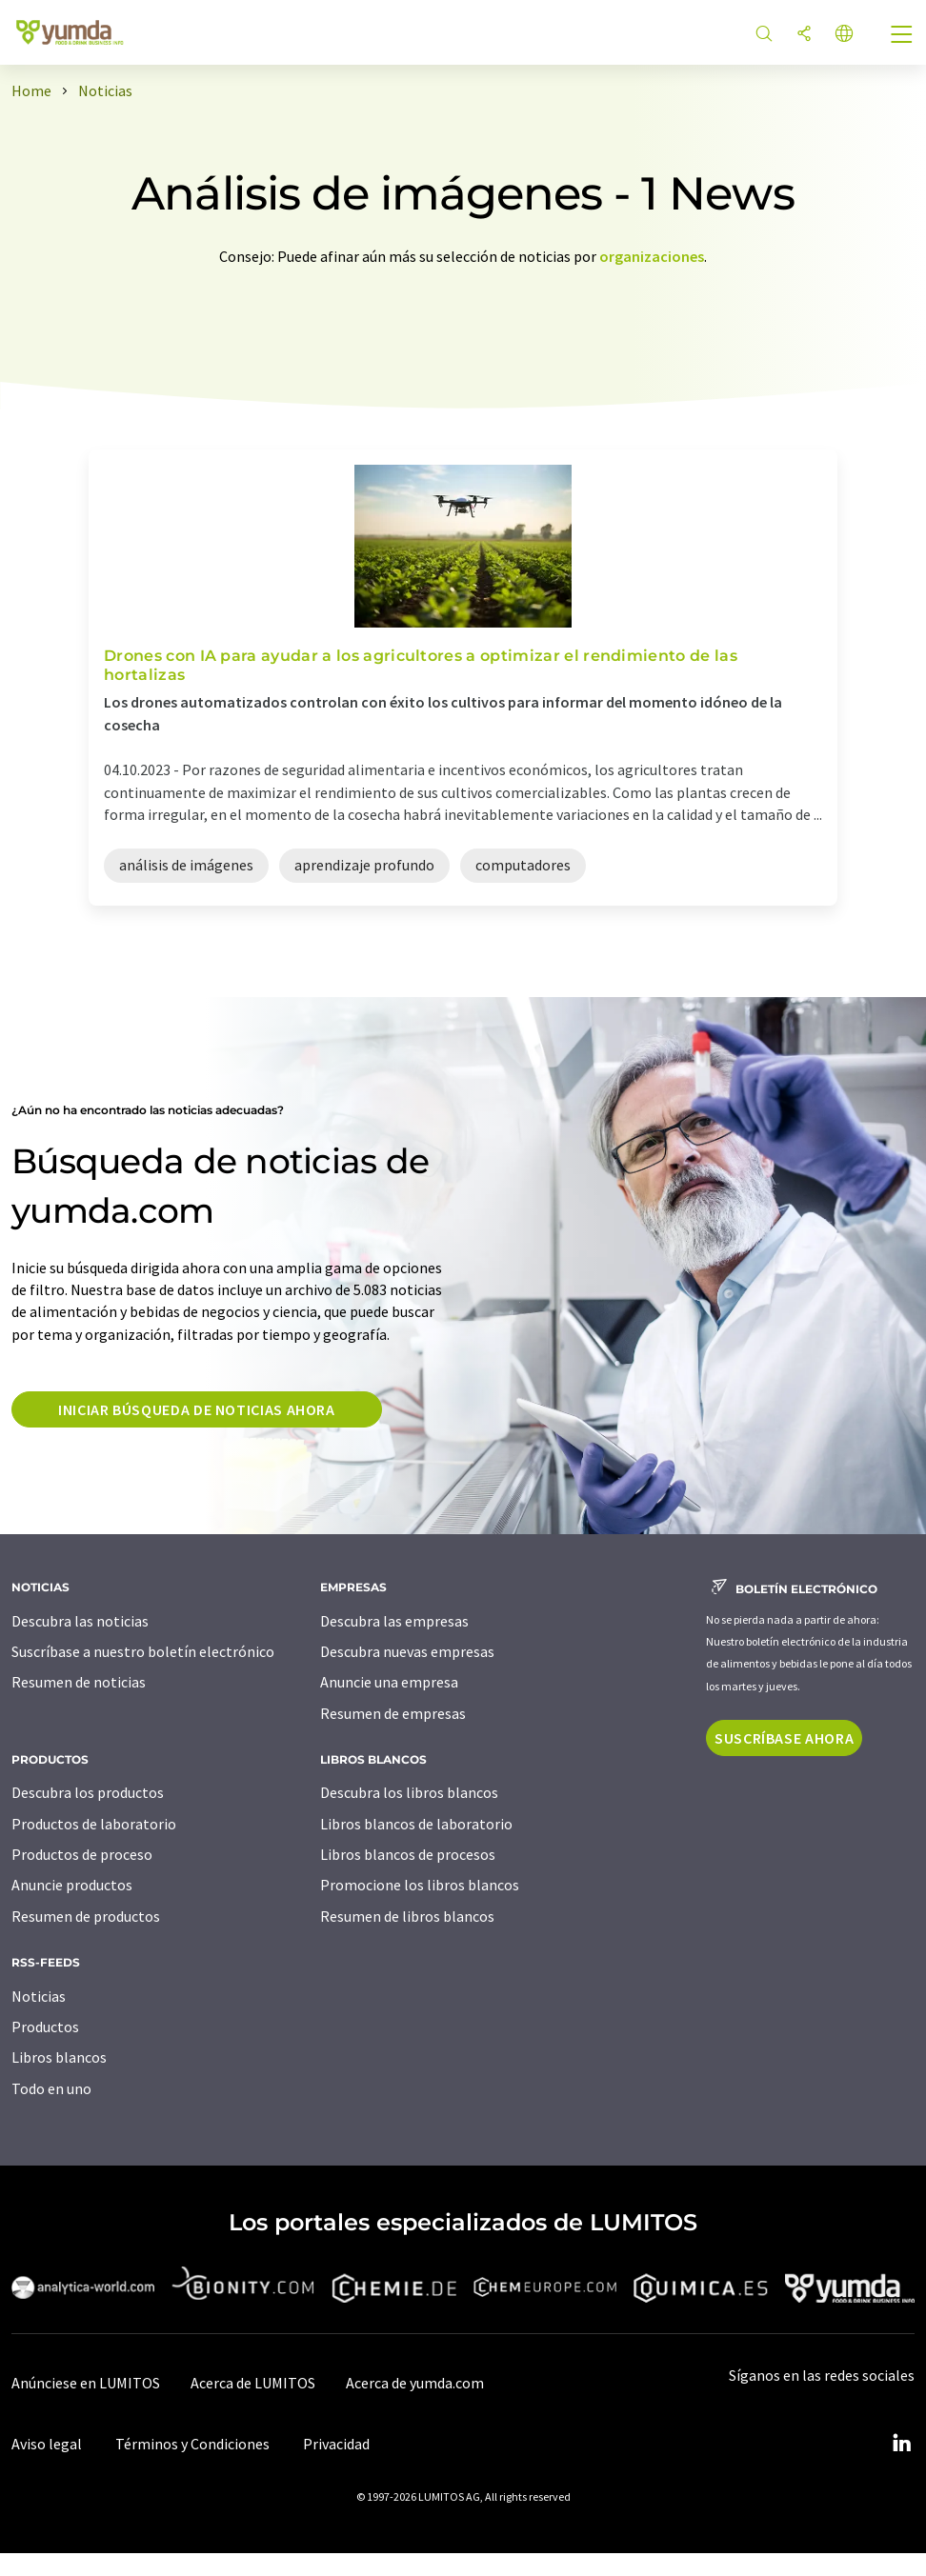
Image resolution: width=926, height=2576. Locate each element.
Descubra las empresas (394, 1620)
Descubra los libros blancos (409, 1792)
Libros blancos (59, 2057)
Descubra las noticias (80, 1620)
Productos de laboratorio (93, 1823)
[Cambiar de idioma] (844, 35)
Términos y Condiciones (192, 2443)
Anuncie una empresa (389, 1681)
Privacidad (336, 2443)
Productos (45, 2026)
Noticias (38, 1996)
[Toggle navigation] (902, 36)
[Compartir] (804, 35)
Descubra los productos (87, 1792)
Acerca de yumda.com (415, 2382)
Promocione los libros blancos (419, 1884)
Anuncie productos (71, 1884)
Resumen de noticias (78, 1681)
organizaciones (651, 256)
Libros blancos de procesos (407, 1854)
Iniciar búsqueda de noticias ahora (196, 1409)
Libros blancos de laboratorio (416, 1823)
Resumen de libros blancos (407, 1916)
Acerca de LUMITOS (253, 2382)
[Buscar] (764, 35)
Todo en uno (51, 2088)
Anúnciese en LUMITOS (85, 2382)
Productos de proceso (81, 1854)
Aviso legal (46, 2443)
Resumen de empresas (393, 1713)
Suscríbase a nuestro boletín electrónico (142, 1651)
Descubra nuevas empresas (407, 1651)
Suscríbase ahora (784, 1737)
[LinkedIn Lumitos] (901, 2443)
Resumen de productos (85, 1916)
